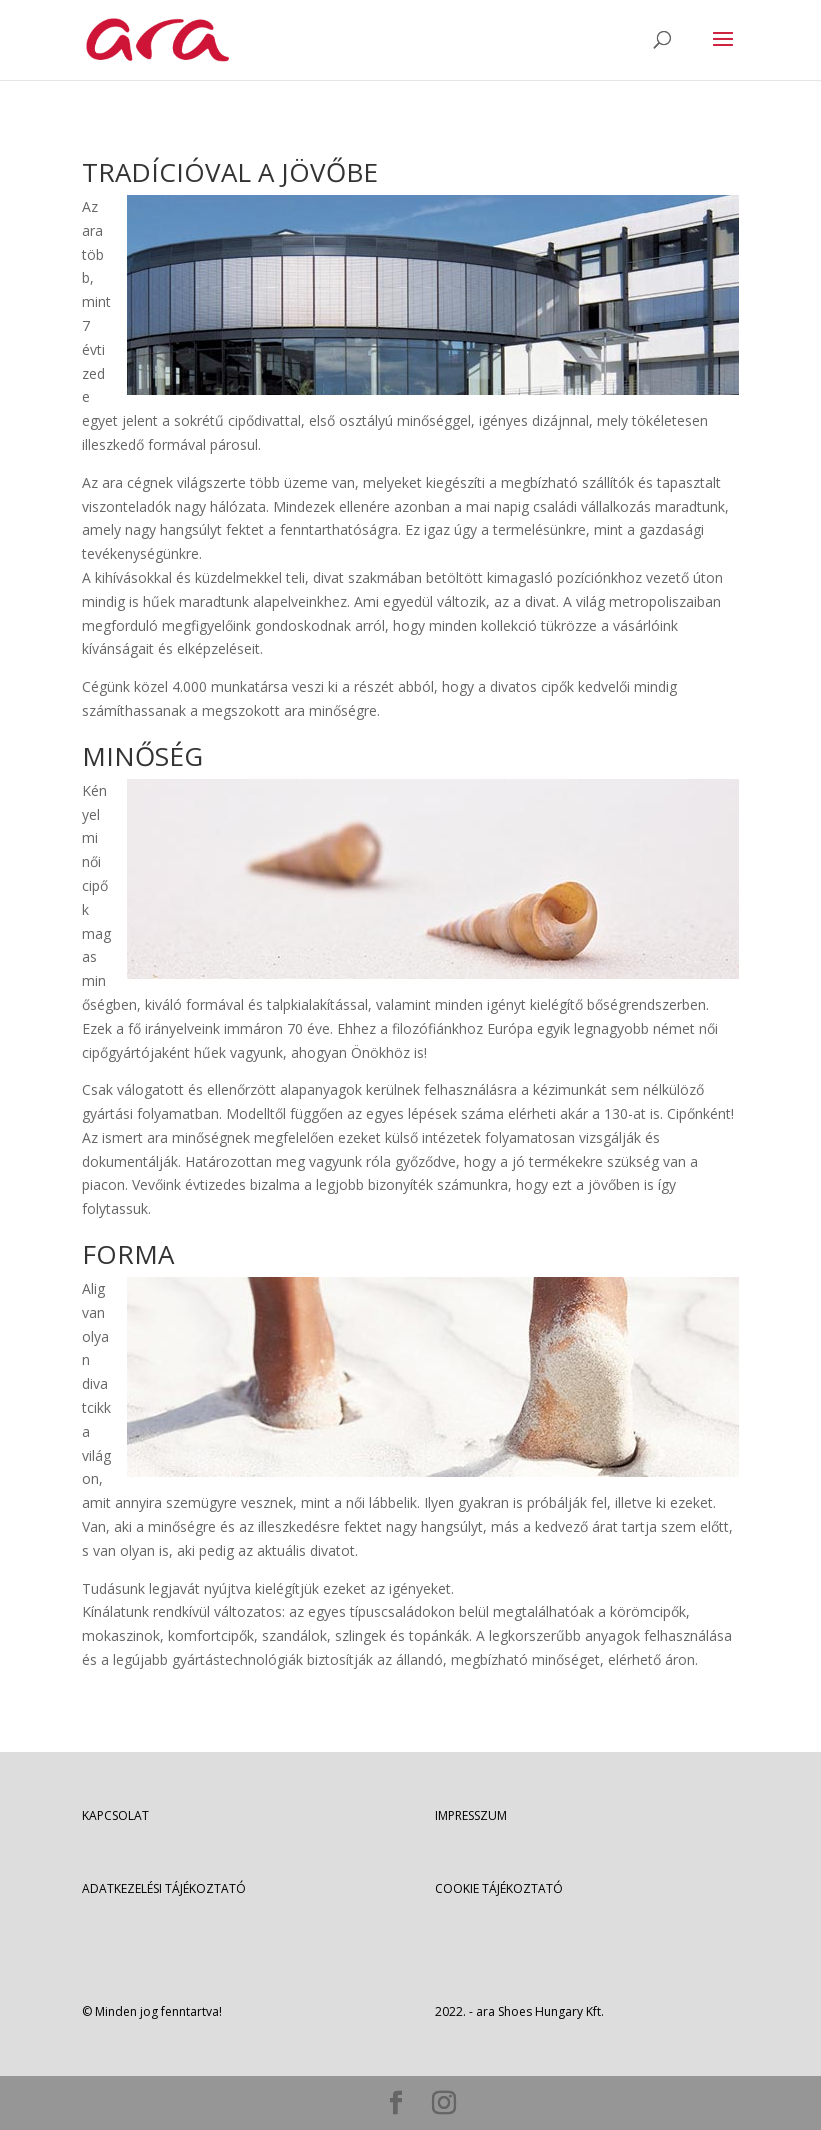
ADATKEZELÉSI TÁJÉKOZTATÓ (164, 1888)
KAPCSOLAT (115, 1815)
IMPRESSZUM (471, 1815)
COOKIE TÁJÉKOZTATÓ (499, 1888)
